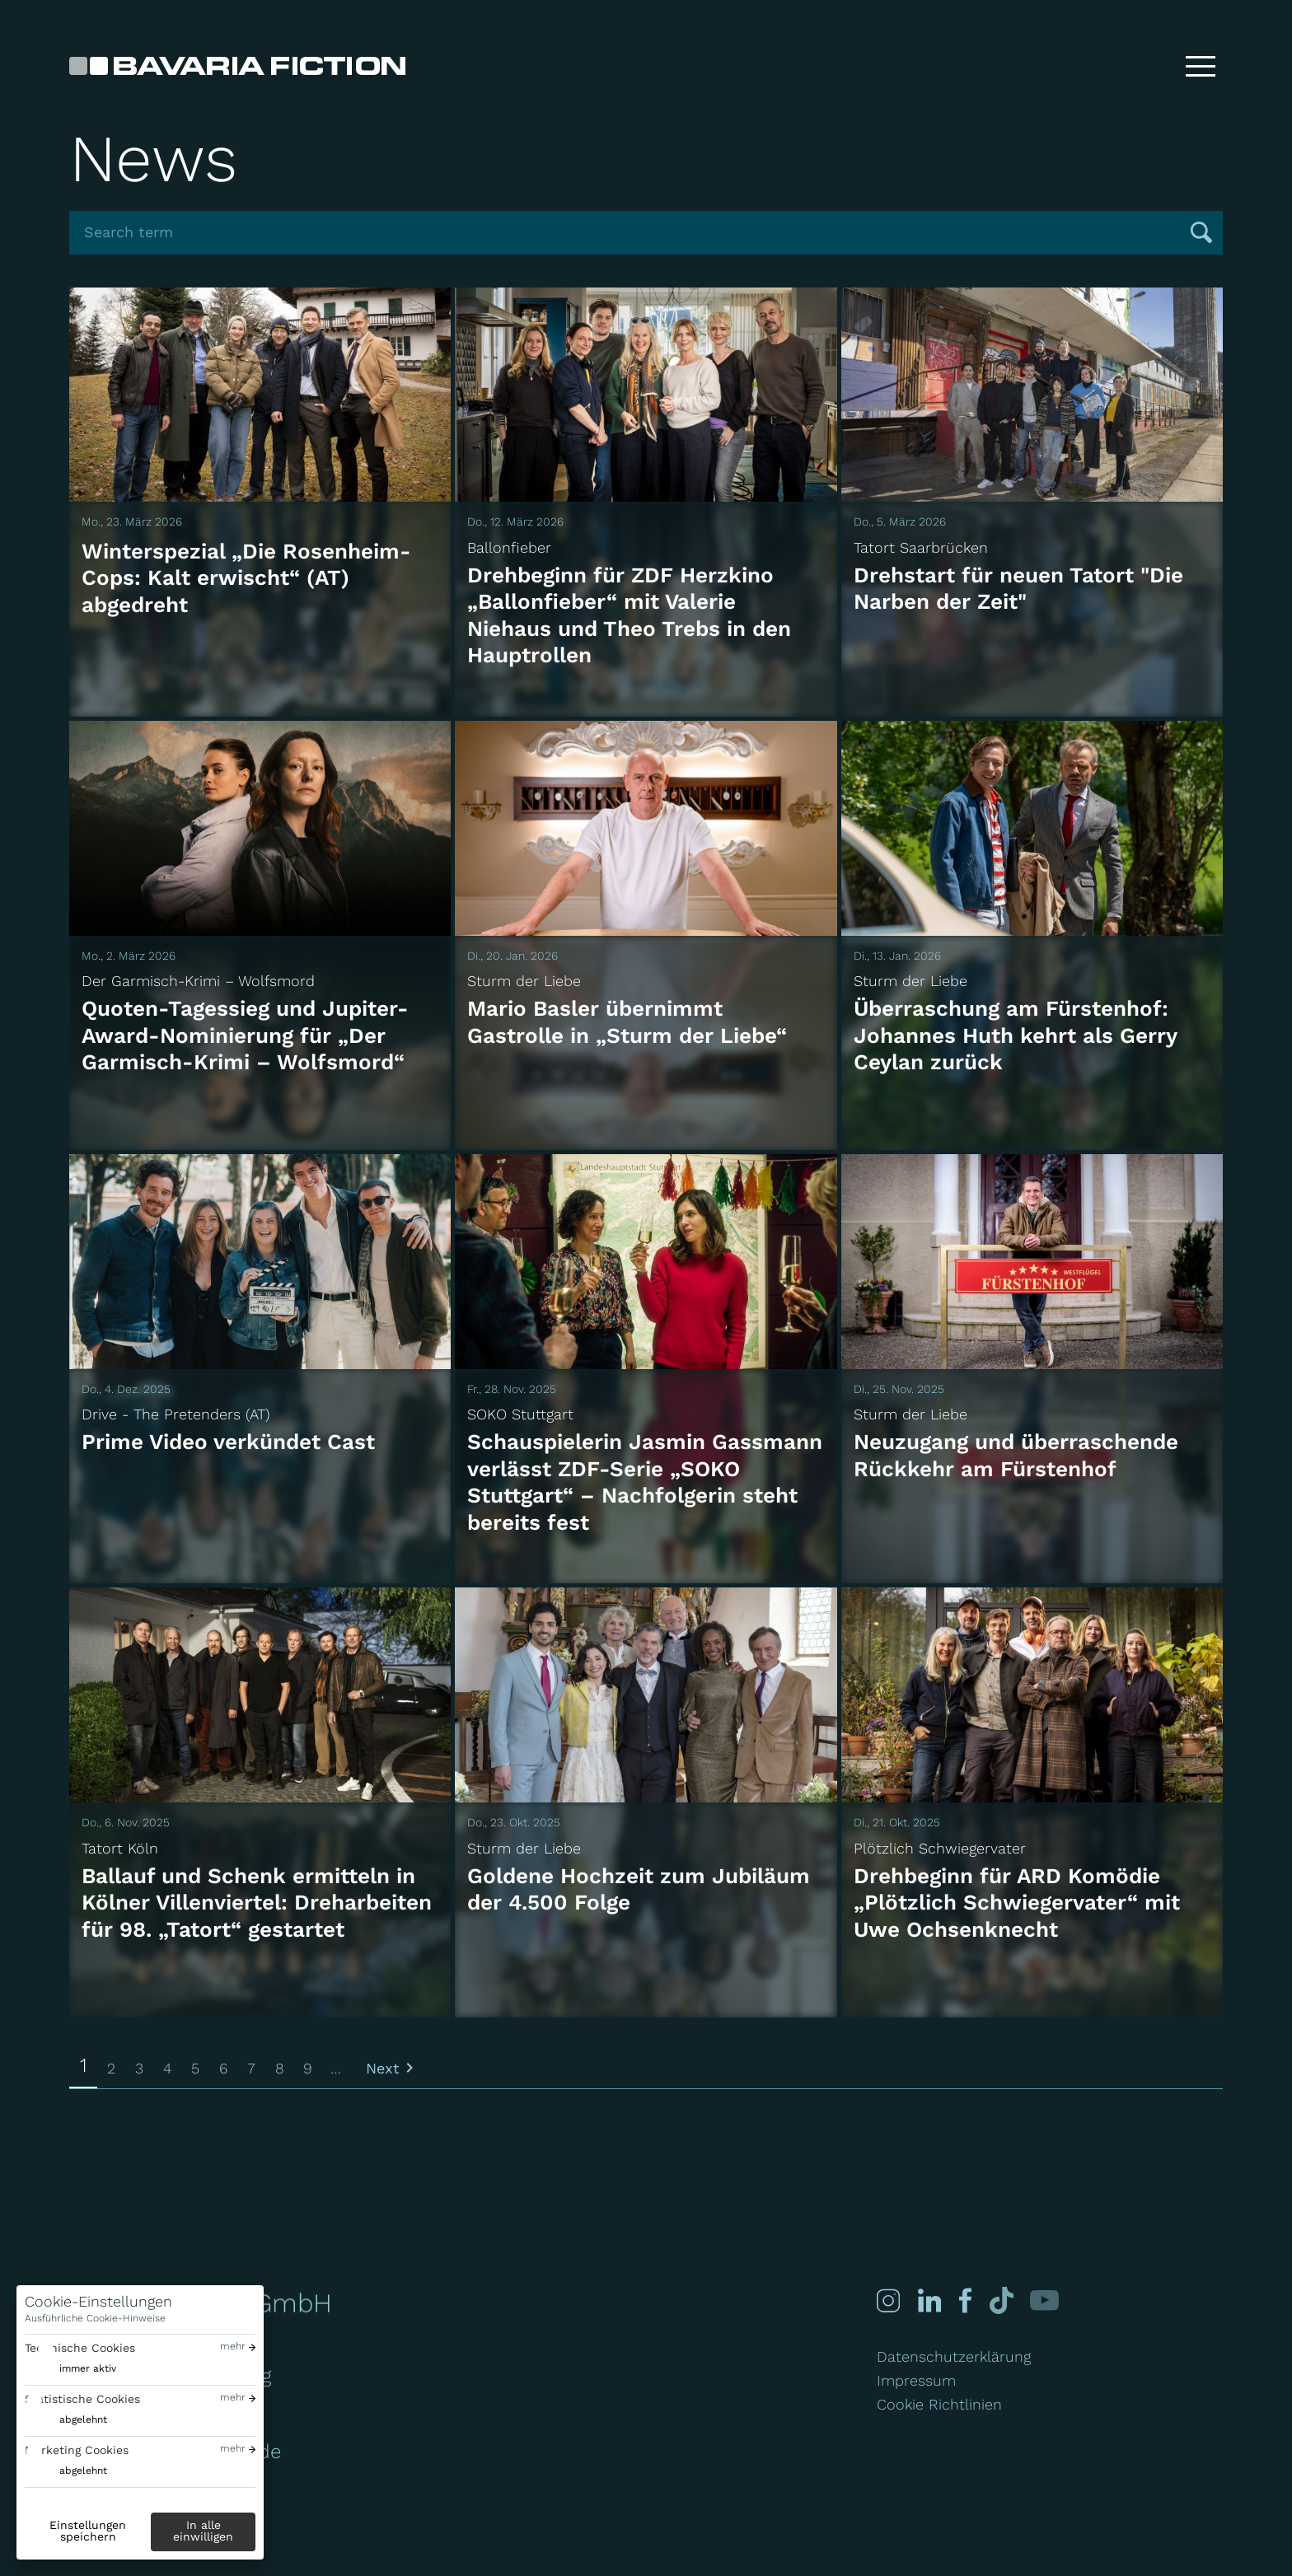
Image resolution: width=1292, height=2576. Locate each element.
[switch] (70, 2368)
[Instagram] (888, 2300)
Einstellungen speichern (87, 2530)
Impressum (916, 2380)
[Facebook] (963, 2300)
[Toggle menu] (1200, 66)
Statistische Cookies (82, 2398)
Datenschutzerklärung (954, 2356)
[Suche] (1148, 66)
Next (383, 2068)
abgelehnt (83, 2419)
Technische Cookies (80, 2347)
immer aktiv (87, 2368)
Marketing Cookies (77, 2450)
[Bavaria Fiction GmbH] (237, 66)
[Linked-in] (929, 2300)
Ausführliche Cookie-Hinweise (95, 2318)
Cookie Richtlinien (939, 2404)
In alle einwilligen (203, 2530)
